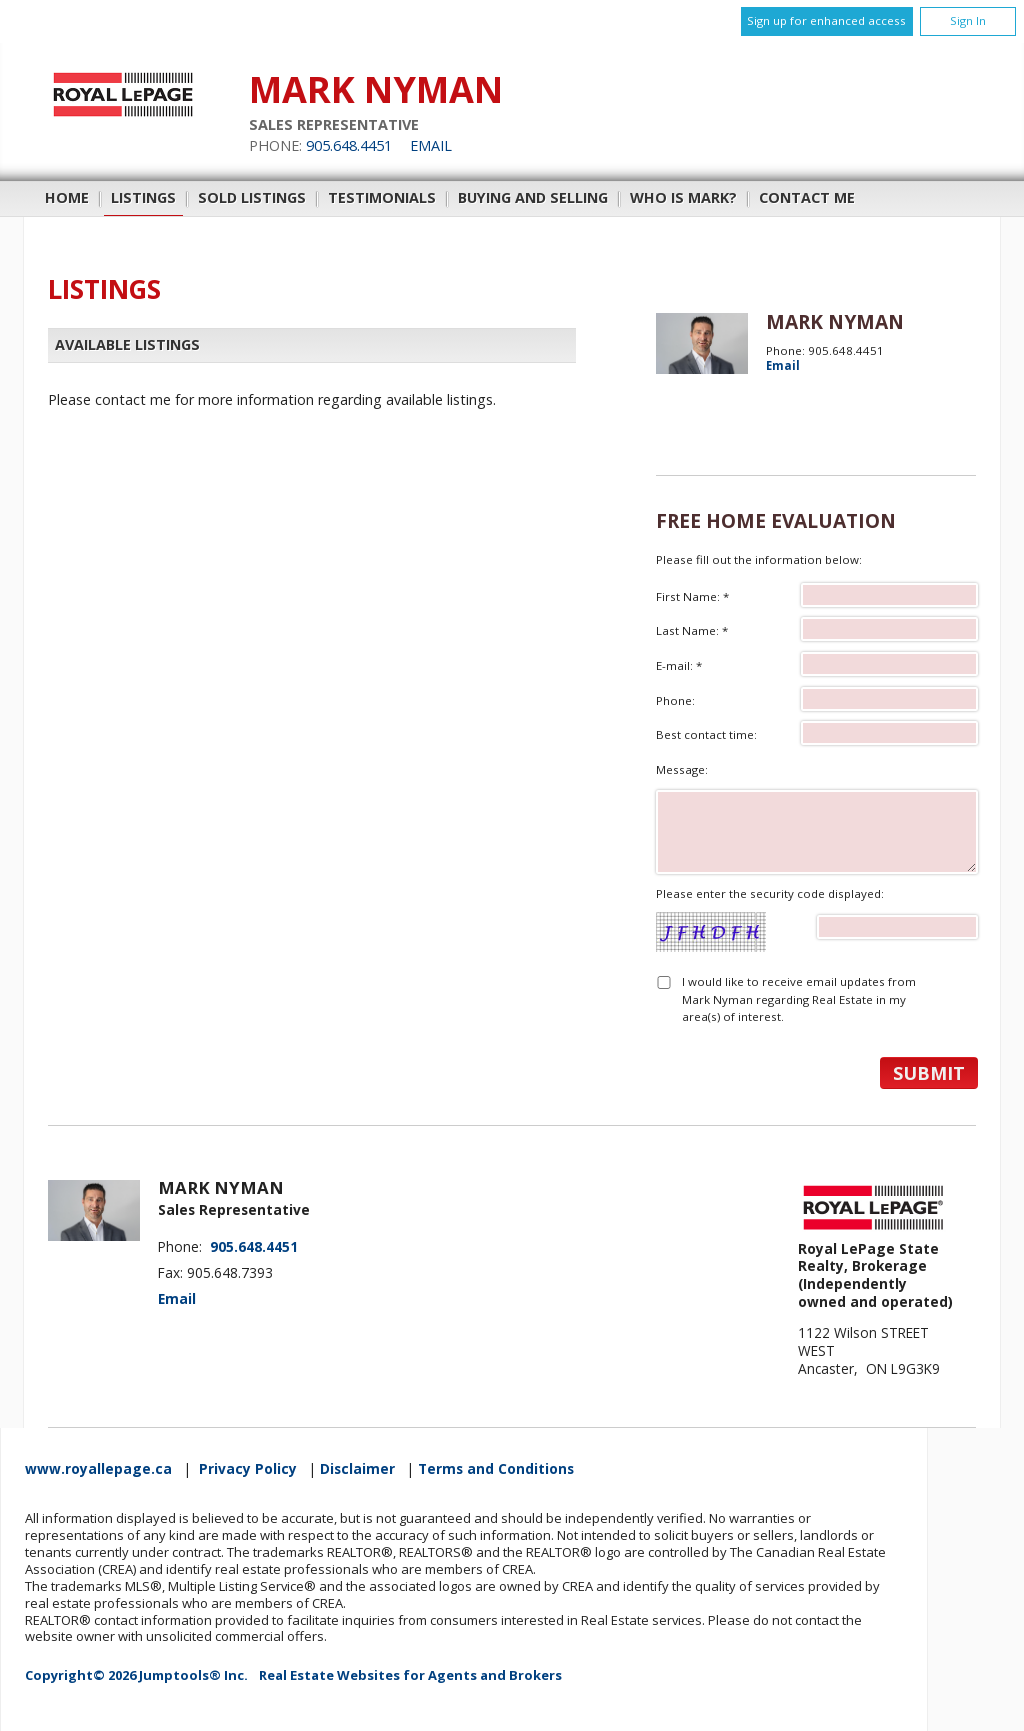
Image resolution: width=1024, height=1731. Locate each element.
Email (431, 145)
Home (67, 197)
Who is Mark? (683, 197)
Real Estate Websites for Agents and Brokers (410, 1675)
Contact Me (807, 197)
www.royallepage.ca (98, 1469)
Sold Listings (252, 197)
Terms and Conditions (496, 1469)
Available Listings (127, 344)
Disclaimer (357, 1469)
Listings (143, 197)
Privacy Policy (248, 1469)
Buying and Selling (533, 197)
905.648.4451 (349, 145)
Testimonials (382, 197)
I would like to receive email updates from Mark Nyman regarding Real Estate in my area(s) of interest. (799, 999)
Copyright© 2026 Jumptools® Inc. (136, 1675)
